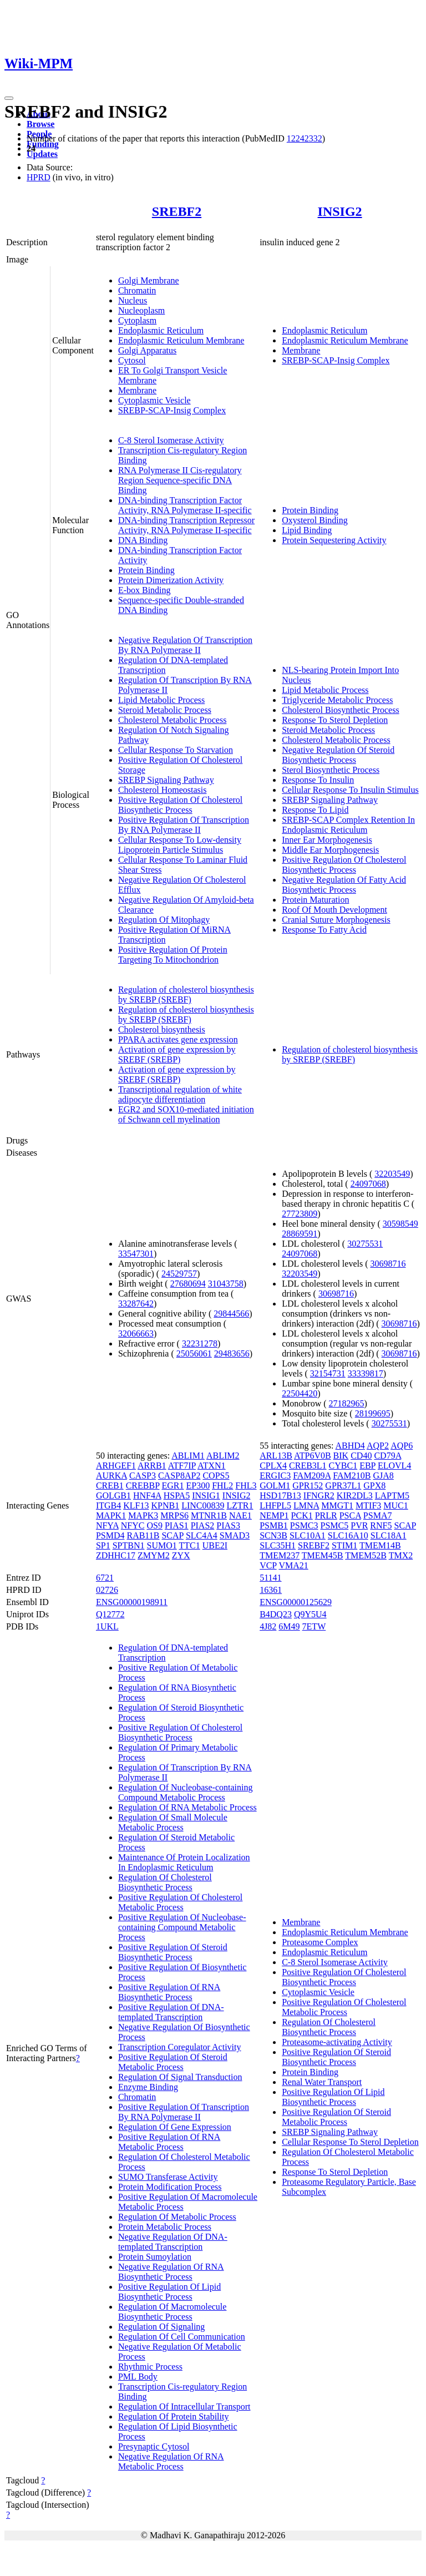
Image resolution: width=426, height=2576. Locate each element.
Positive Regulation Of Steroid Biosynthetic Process (172, 1952)
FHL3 (245, 1485)
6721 (105, 1577)
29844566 (231, 1313)
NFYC (133, 1525)
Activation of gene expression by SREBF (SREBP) (177, 1054)
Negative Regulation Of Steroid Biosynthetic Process (338, 755)
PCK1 (302, 1515)
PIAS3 (228, 1525)
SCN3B (273, 1535)
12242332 (304, 138)
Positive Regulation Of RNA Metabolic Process (169, 2142)
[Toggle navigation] (8, 98)
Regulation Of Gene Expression (174, 2127)
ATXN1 (211, 1465)
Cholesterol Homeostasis (162, 789)
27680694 (188, 1283)
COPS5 (215, 1475)
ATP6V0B (312, 1455)
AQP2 (378, 1445)
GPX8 (374, 1485)
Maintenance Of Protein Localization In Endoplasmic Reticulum (184, 1862)
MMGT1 (337, 1505)
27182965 (346, 1403)
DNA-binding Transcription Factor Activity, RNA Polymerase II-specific (185, 505)
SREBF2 (176, 211)
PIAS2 (203, 1525)
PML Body (138, 2376)
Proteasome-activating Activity (337, 2042)
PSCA (350, 1515)
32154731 (328, 1373)
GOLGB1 (113, 1495)
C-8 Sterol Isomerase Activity (171, 440)
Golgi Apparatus (147, 350)
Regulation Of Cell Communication (181, 2336)
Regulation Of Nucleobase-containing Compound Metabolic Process (185, 1792)
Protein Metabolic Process (164, 2226)
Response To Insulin (318, 780)
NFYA (107, 1525)
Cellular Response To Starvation (175, 750)
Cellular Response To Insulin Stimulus (350, 789)
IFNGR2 (318, 1495)
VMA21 (293, 1565)
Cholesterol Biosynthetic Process (340, 710)
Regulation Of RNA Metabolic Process (187, 1807)
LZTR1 (239, 1505)
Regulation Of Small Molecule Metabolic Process (172, 1822)
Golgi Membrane (148, 280)
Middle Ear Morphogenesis (330, 849)
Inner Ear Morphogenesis (327, 839)
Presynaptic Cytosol (153, 2446)
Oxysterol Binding (315, 520)
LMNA (306, 1505)
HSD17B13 (280, 1495)
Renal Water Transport (322, 2082)
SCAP (172, 1535)
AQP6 (401, 1445)
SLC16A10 (348, 1535)
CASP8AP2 (179, 1475)
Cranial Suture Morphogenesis (336, 919)
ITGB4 (108, 1505)
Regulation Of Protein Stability (173, 2416)
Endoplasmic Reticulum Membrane (181, 340)
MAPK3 (143, 1515)
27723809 (299, 1213)
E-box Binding (144, 590)
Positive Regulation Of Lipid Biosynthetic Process (169, 2291)
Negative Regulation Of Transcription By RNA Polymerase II (185, 645)
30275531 (365, 1243)
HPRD (38, 177)
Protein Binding (146, 570)
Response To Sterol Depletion (335, 720)
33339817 (365, 1373)
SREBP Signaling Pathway (166, 780)
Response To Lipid (315, 809)
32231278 (199, 1343)
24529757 (179, 1273)
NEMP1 (274, 1515)
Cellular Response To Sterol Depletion (350, 2142)
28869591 (299, 1233)
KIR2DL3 (355, 1495)
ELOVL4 (394, 1465)
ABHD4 (350, 1445)
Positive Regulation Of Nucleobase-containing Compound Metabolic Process (182, 1927)
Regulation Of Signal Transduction (180, 2077)
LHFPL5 (275, 1505)
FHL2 (222, 1485)
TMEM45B (322, 1555)
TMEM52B (366, 1555)
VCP (268, 1565)
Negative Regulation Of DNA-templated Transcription (172, 2241)
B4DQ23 (276, 1614)
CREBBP (143, 1485)
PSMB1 (274, 1525)
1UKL (107, 1626)
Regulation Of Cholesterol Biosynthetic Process (165, 1882)
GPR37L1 (343, 1485)
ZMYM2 (154, 1555)
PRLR (326, 1515)
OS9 (154, 1525)
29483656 (232, 1353)
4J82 (268, 1626)
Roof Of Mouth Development (334, 909)
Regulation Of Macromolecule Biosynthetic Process (172, 2311)
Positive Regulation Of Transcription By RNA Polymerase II (183, 824)
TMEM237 (280, 1555)
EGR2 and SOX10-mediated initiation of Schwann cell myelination (186, 1114)
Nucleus (132, 300)
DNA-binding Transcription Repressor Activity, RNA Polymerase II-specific (186, 525)
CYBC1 (343, 1465)
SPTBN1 (129, 1545)
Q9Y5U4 (310, 1614)
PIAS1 (177, 1525)
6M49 (289, 1626)
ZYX (181, 1555)
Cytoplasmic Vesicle (154, 400)
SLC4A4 (201, 1535)
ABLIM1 (188, 1455)
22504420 (299, 1393)
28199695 (372, 1413)
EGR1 (172, 1485)
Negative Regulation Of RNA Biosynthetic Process (171, 2271)
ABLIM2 (223, 1455)
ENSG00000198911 (132, 1602)
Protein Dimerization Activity (171, 580)
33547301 (136, 1253)
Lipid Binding (307, 530)
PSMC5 (335, 1525)
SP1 (103, 1545)
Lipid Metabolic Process (161, 700)
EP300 (198, 1485)
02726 (107, 1590)
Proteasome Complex (320, 1942)
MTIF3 (368, 1505)
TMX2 (401, 1555)
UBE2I (214, 1545)
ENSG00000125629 (296, 1602)
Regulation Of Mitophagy (164, 919)
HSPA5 (177, 1495)
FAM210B (352, 1475)
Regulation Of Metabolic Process (177, 2216)
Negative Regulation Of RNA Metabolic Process (171, 2461)
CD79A (387, 1455)
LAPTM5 (392, 1495)
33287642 (136, 1303)
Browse (40, 124)
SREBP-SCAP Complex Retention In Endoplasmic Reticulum (348, 824)
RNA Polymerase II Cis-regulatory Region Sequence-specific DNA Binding (180, 480)
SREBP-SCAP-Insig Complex (172, 410)
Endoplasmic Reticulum (161, 330)
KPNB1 (165, 1505)
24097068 (368, 1183)
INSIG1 (206, 1495)
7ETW (314, 1626)
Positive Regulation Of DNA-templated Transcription (171, 2012)
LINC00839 (202, 1505)
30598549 (400, 1223)
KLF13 (136, 1505)
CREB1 (110, 1485)
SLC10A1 (308, 1535)
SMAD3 (235, 1535)
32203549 (392, 1173)
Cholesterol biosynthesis (161, 1029)
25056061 (194, 1353)
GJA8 (383, 1475)
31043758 (226, 1283)
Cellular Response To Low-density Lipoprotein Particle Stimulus (179, 844)
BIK (341, 1455)
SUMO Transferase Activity (168, 2177)
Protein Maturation (315, 899)
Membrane (137, 390)
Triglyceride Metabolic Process (337, 700)
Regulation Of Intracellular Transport (184, 2406)
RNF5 (381, 1525)
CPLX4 (273, 1465)
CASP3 (142, 1475)
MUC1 (395, 1505)
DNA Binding (143, 540)
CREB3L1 (308, 1465)
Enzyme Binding (148, 2087)
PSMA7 (377, 1515)
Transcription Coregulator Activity (179, 2047)
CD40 (361, 1455)
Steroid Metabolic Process (164, 710)
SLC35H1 (278, 1545)
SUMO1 (161, 1545)
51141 (270, 1577)
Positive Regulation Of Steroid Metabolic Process (172, 2062)
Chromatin (137, 290)
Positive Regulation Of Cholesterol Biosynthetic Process (180, 804)
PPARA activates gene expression (178, 1039)
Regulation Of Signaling (161, 2326)
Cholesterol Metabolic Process (172, 720)
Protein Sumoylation (154, 2256)
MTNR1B (209, 1515)
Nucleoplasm (141, 310)
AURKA (111, 1475)
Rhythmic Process (150, 2366)
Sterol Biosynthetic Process (330, 770)
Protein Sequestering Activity (334, 540)
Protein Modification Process (170, 2187)
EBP (367, 1465)
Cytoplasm (137, 320)
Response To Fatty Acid (324, 929)
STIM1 (344, 1545)
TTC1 (189, 1545)
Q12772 (110, 1614)
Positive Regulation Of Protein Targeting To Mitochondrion (172, 954)
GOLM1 (275, 1485)
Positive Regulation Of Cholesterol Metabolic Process (180, 1902)
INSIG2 (340, 211)
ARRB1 (152, 1465)
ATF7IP (182, 1465)
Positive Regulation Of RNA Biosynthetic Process (169, 1992)
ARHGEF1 (116, 1465)
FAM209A (312, 1475)
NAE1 (240, 1515)
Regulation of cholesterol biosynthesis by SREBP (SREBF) (186, 994)
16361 (271, 1590)
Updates (42, 154)
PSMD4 (110, 1535)
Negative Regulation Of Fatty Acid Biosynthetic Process (344, 884)
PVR (359, 1525)
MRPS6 (174, 1515)
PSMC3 (304, 1525)
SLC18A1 (389, 1535)
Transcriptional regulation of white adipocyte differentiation (180, 1094)
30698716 (387, 1263)
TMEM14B (380, 1545)
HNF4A (147, 1495)
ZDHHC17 (115, 1555)
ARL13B (276, 1455)
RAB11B (142, 1535)
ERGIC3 (275, 1475)
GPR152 (307, 1485)
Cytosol (132, 360)
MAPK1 (111, 1515)
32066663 (136, 1333)
